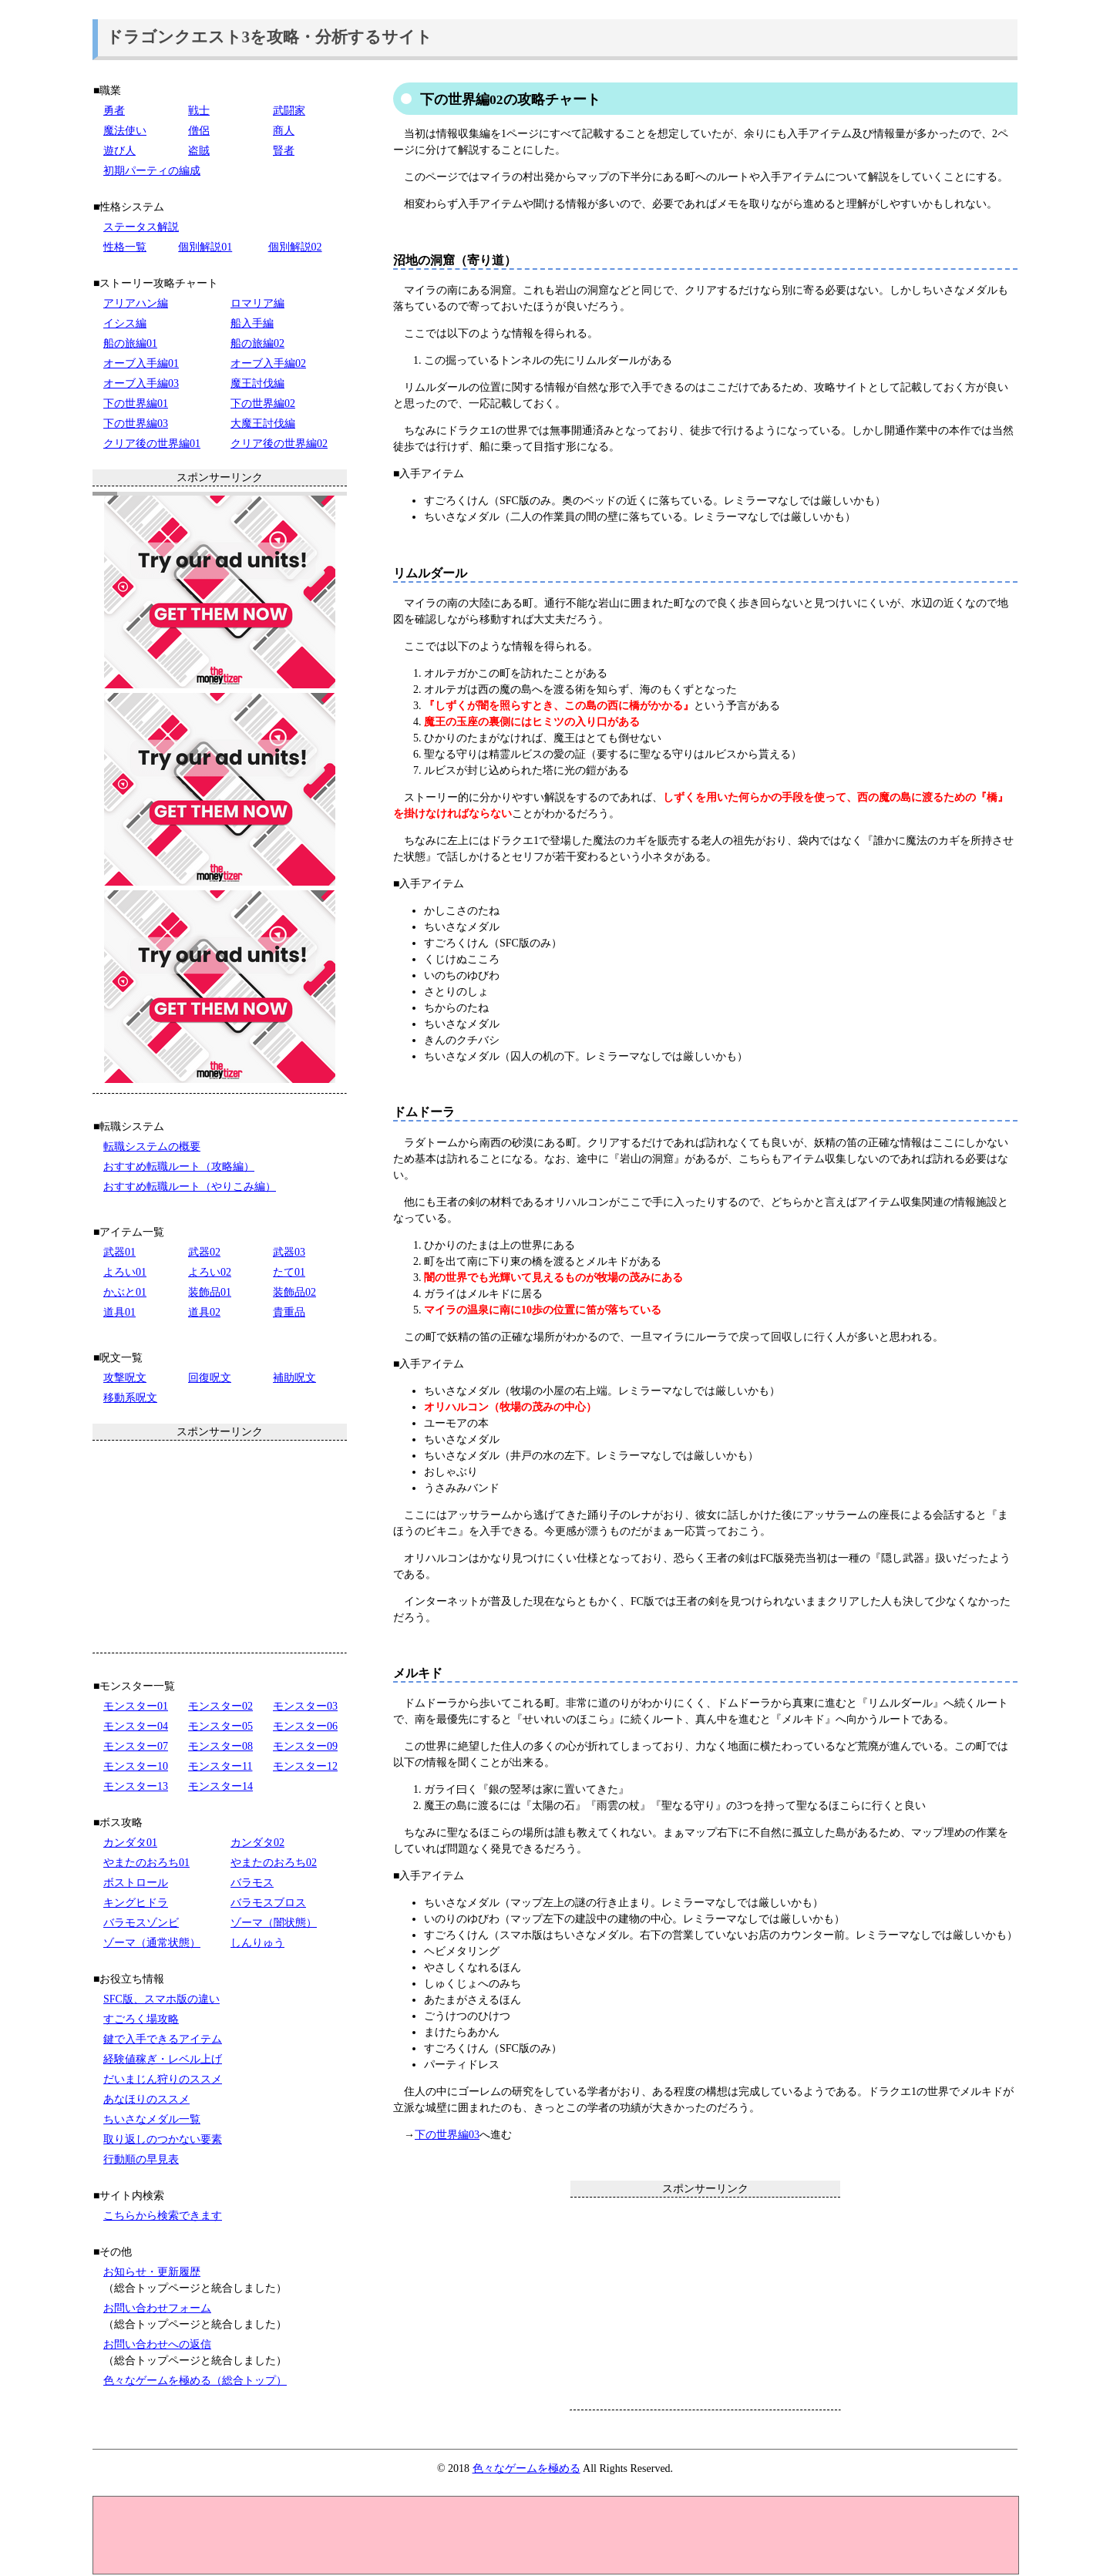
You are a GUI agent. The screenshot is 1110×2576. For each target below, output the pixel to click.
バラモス (252, 1882)
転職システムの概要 (151, 1146)
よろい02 (209, 1272)
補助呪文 (294, 1378)
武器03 (289, 1252)
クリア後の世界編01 (151, 443)
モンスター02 (220, 1706)
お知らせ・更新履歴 (151, 2272)
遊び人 (119, 150)
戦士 (199, 110)
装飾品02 (294, 1292)
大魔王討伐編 (262, 423)
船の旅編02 (257, 343)
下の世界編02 (262, 403)
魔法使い (124, 130)
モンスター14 (220, 1786)
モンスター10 (135, 1766)
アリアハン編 (135, 303)
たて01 (289, 1272)
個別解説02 (295, 247)
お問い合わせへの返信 (157, 2344)
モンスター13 (135, 1786)
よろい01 (124, 1272)
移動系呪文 (130, 1398)
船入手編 (252, 323)
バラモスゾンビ (141, 1923)
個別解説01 (205, 247)
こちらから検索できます (162, 2215)
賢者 (283, 150)
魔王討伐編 (257, 383)
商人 (283, 130)
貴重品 (289, 1312)
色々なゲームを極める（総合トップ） (195, 2380)
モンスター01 (135, 1706)
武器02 (204, 1252)
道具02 (204, 1312)
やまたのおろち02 (273, 1862)
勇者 (114, 110)
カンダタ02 (257, 1842)
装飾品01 (209, 1292)
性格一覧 (124, 247)
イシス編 (124, 323)
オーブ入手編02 (268, 363)
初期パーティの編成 (151, 171)
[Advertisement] (705, 2303)
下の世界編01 (135, 403)
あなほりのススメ (146, 2099)
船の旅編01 (130, 343)
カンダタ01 (130, 1842)
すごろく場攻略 (141, 2019)
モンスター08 (220, 1746)
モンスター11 (220, 1766)
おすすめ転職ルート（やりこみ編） (189, 1186)
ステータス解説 (141, 227)
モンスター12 (305, 1766)
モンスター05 (220, 1726)
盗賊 (199, 150)
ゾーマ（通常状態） (151, 1943)
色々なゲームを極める (526, 2468)
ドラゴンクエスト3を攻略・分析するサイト (269, 37)
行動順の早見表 (141, 2159)
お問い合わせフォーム (157, 2308)
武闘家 (289, 110)
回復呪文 (209, 1378)
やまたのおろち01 (146, 1862)
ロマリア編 (257, 303)
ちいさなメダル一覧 (151, 2119)
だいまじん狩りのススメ (162, 2079)
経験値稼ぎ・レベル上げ (162, 2059)
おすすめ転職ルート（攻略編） (178, 1166)
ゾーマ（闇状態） (273, 1923)
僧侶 (199, 130)
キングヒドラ (135, 1902)
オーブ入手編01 (141, 363)
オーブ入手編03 (141, 383)
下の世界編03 (447, 2135)
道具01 (119, 1312)
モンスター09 (305, 1746)
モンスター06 (305, 1726)
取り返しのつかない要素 (162, 2139)
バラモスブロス (268, 1902)
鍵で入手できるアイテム (162, 2039)
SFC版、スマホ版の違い (161, 1999)
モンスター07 (135, 1746)
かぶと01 (124, 1292)
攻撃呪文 (124, 1378)
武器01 (119, 1252)
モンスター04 (135, 1726)
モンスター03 (305, 1706)
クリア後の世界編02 (279, 443)
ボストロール (135, 1882)
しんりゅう (257, 1943)
